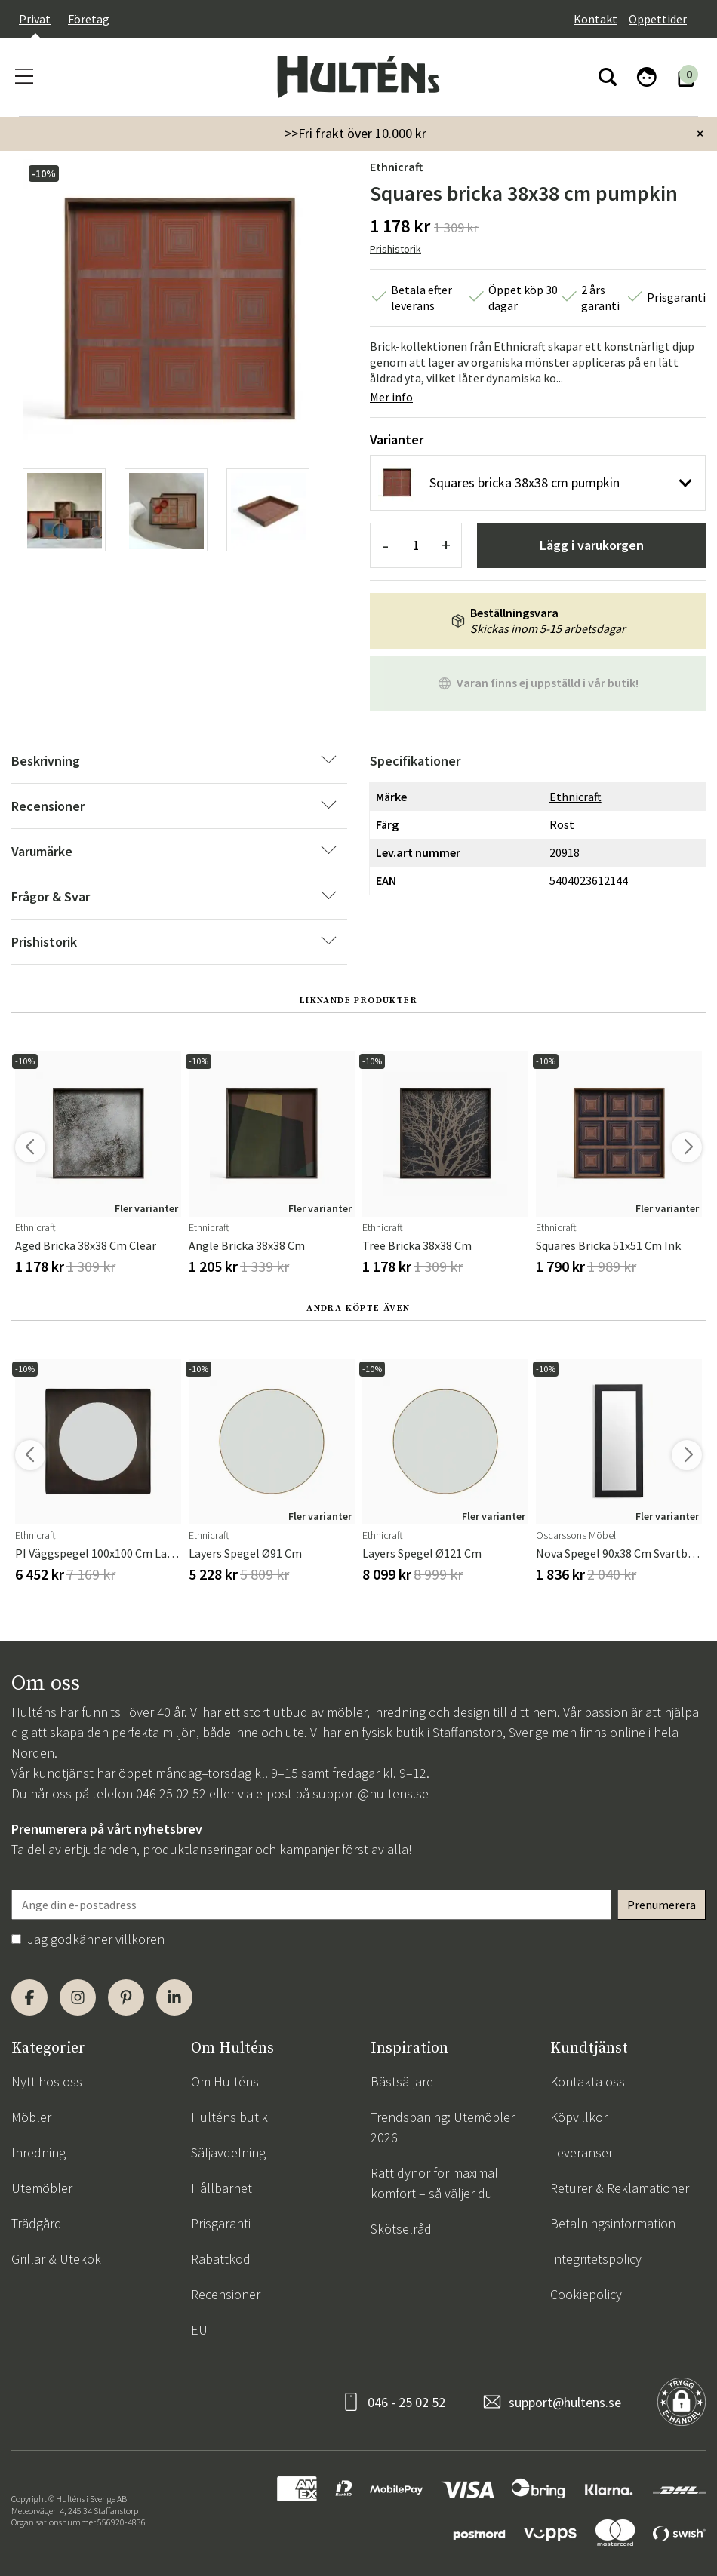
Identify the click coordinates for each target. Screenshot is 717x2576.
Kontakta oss (587, 2081)
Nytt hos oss (46, 2081)
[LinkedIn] (174, 1997)
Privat (35, 18)
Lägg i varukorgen (592, 545)
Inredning (38, 2152)
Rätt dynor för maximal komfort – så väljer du (434, 2183)
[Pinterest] (126, 1997)
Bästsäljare (402, 2081)
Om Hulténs (225, 2081)
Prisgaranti (221, 2223)
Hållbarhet (221, 2188)
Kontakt (595, 18)
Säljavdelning (228, 2152)
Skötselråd (401, 2228)
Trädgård (36, 2223)
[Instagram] (78, 1997)
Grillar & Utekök (56, 2258)
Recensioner (225, 2294)
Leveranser (581, 2152)
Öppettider (658, 18)
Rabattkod (221, 2258)
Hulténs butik (229, 2117)
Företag (88, 18)
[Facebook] (29, 1997)
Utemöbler (41, 2188)
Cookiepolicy (586, 2294)
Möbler (31, 2117)
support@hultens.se (370, 1793)
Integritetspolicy (596, 2258)
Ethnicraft (396, 166)
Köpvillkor (579, 2117)
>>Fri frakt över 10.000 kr (355, 133)
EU (199, 2329)
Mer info (391, 396)
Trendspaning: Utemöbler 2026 (443, 2127)
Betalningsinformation (612, 2223)
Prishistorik (395, 249)
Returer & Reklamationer (619, 2188)
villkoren (140, 1939)
